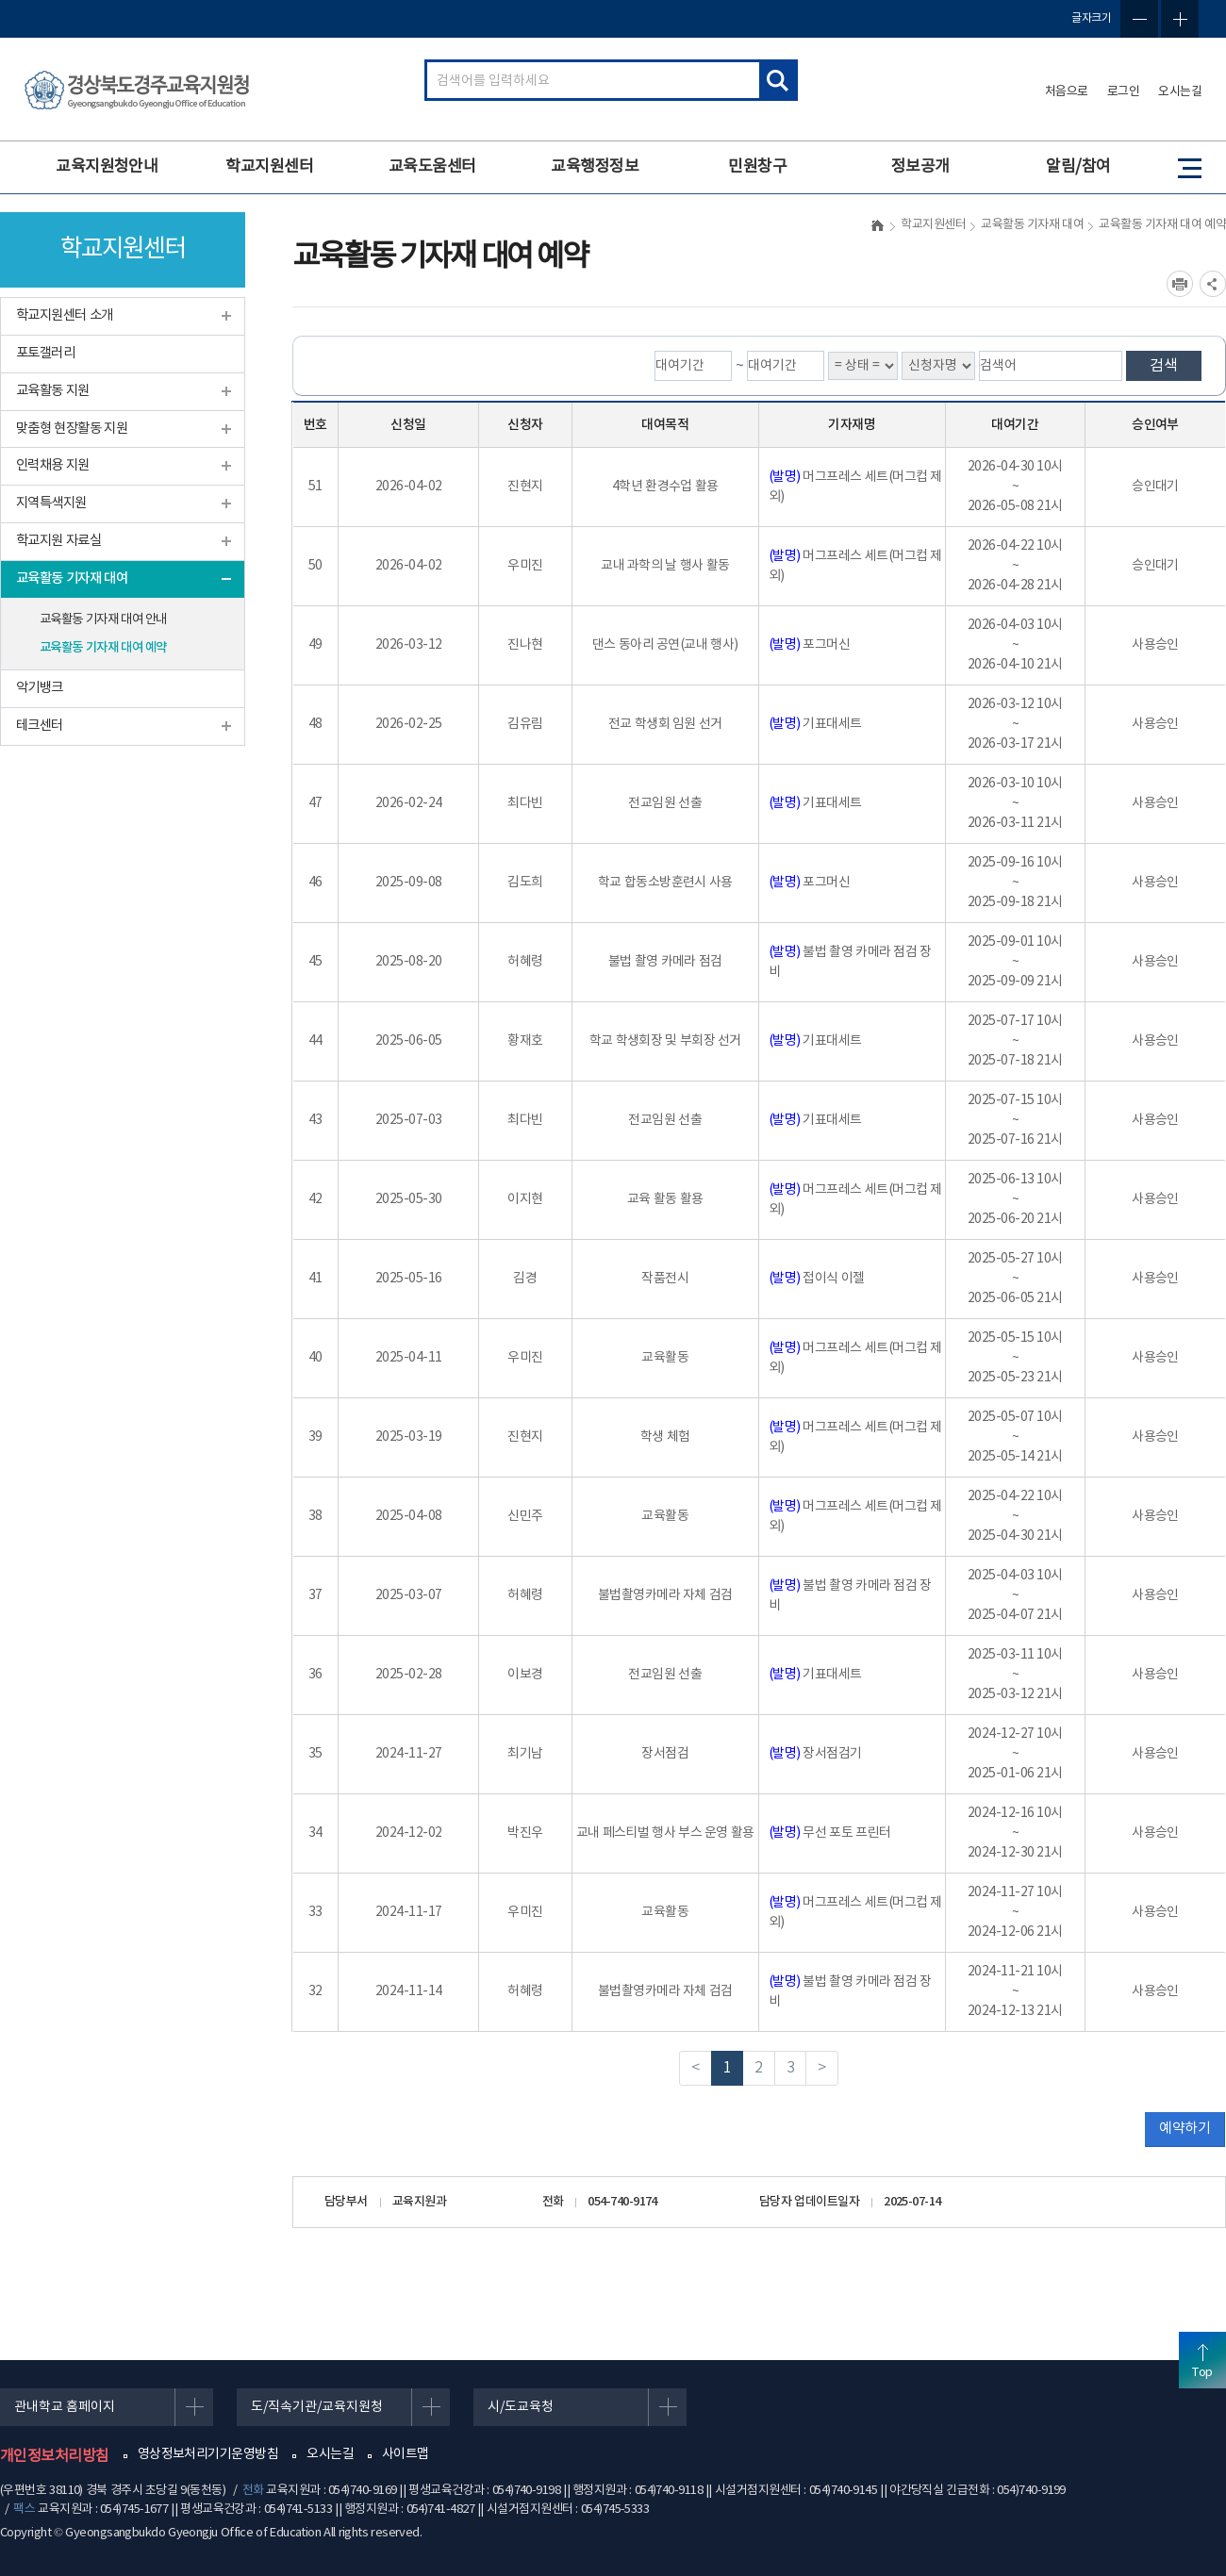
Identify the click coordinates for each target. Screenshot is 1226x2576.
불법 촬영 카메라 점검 (665, 961)
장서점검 (664, 1753)
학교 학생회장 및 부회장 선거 (665, 1041)
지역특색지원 (51, 503)
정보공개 (920, 166)
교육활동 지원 (53, 391)
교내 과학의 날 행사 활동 (665, 565)
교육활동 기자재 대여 (71, 578)
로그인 (1123, 92)
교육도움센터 (432, 166)
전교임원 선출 (665, 803)
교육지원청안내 (106, 166)
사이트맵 (405, 2454)
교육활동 (664, 1357)
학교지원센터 (269, 166)
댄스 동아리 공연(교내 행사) (665, 644)
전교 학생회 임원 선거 (665, 724)
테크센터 (39, 726)
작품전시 (664, 1278)
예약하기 (1184, 2129)
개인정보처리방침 (54, 2456)
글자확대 (1180, 19)
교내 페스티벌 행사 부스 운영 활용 (665, 1833)
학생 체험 (665, 1437)
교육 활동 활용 (665, 1199)
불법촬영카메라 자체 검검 (665, 1595)
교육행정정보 (594, 166)
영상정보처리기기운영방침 (208, 2454)
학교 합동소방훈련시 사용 (665, 882)
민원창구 (757, 166)
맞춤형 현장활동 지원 (71, 429)
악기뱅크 (39, 688)
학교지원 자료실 (58, 541)
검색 (1164, 365)
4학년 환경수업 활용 (665, 486)
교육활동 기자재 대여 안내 (103, 619)
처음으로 (1066, 92)
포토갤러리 (45, 353)
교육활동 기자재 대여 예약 (103, 647)
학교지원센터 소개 (64, 315)
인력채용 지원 (53, 465)
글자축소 (1139, 19)
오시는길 (1179, 92)
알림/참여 (1078, 166)
